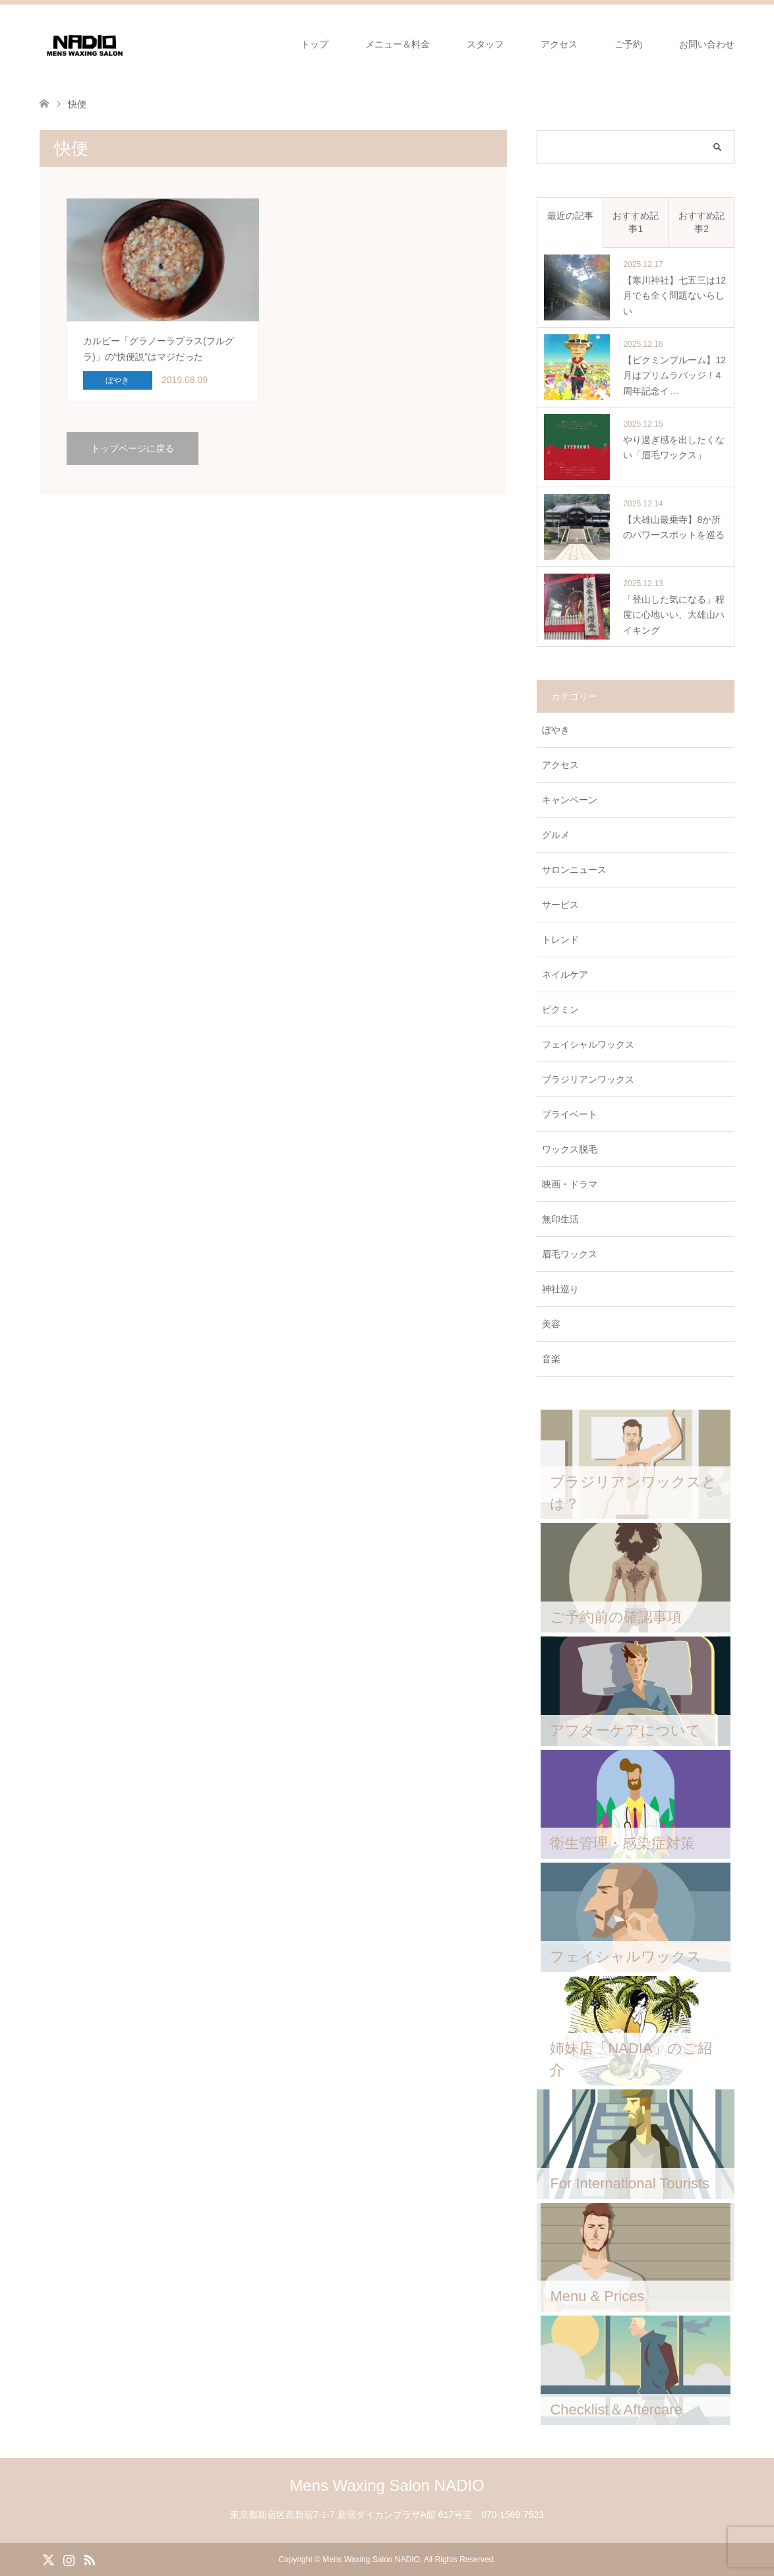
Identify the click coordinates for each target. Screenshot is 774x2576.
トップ (314, 44)
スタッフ (485, 44)
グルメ (556, 834)
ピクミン (560, 1009)
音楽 (551, 1359)
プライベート (569, 1114)
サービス (560, 904)
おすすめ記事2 (701, 222)
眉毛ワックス (569, 1254)
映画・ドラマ (569, 1184)
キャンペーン (569, 799)
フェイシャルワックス (588, 1044)
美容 (551, 1324)
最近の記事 (570, 215)
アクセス (559, 44)
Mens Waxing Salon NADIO (386, 2485)
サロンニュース (574, 869)
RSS (89, 2559)
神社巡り (560, 1289)
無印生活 (560, 1219)
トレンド (560, 939)
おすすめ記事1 (635, 222)
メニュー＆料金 (397, 44)
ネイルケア (565, 974)
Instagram (68, 2559)
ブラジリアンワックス (588, 1079)
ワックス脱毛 (569, 1149)
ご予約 (628, 44)
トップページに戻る (132, 448)
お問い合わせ (706, 44)
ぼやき (556, 730)
